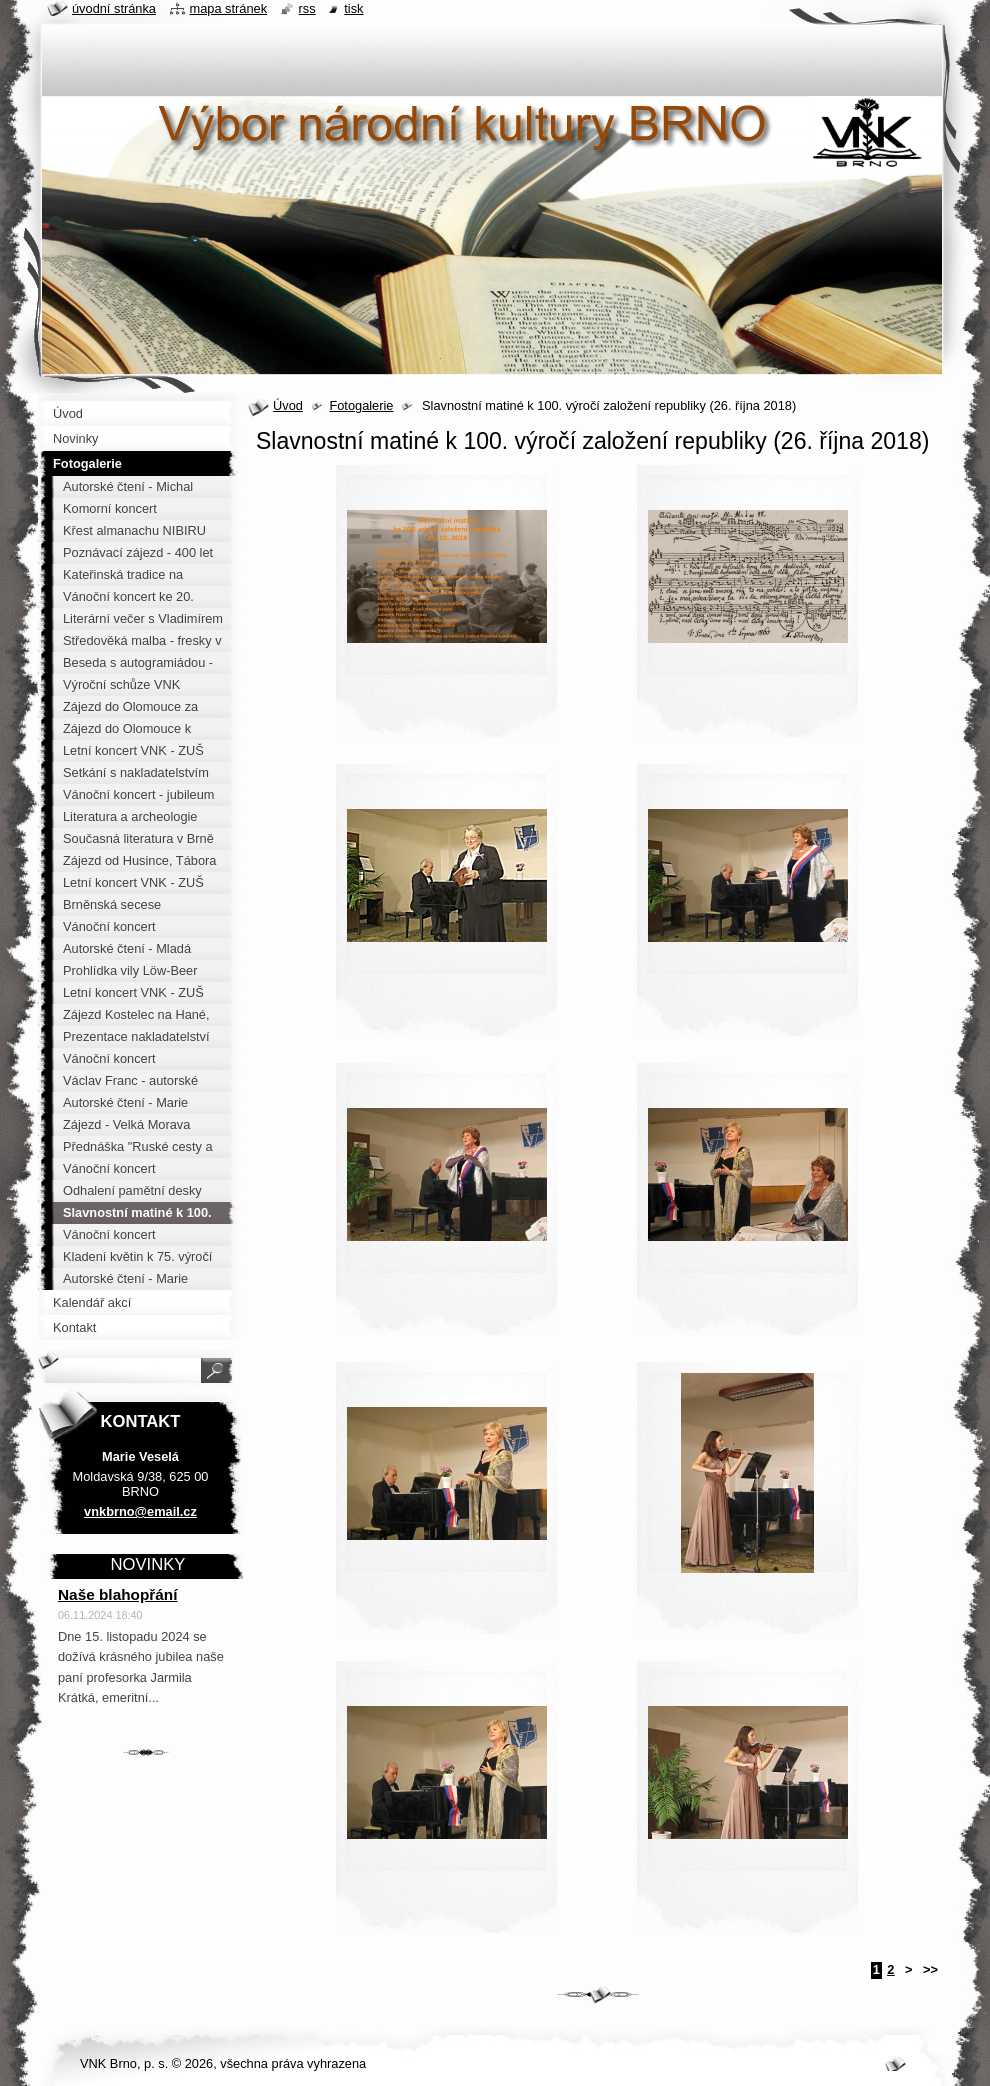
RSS (307, 8)
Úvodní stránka (114, 8)
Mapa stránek (229, 8)
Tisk (353, 8)
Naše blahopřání (118, 1594)
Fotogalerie (361, 405)
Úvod (288, 405)
